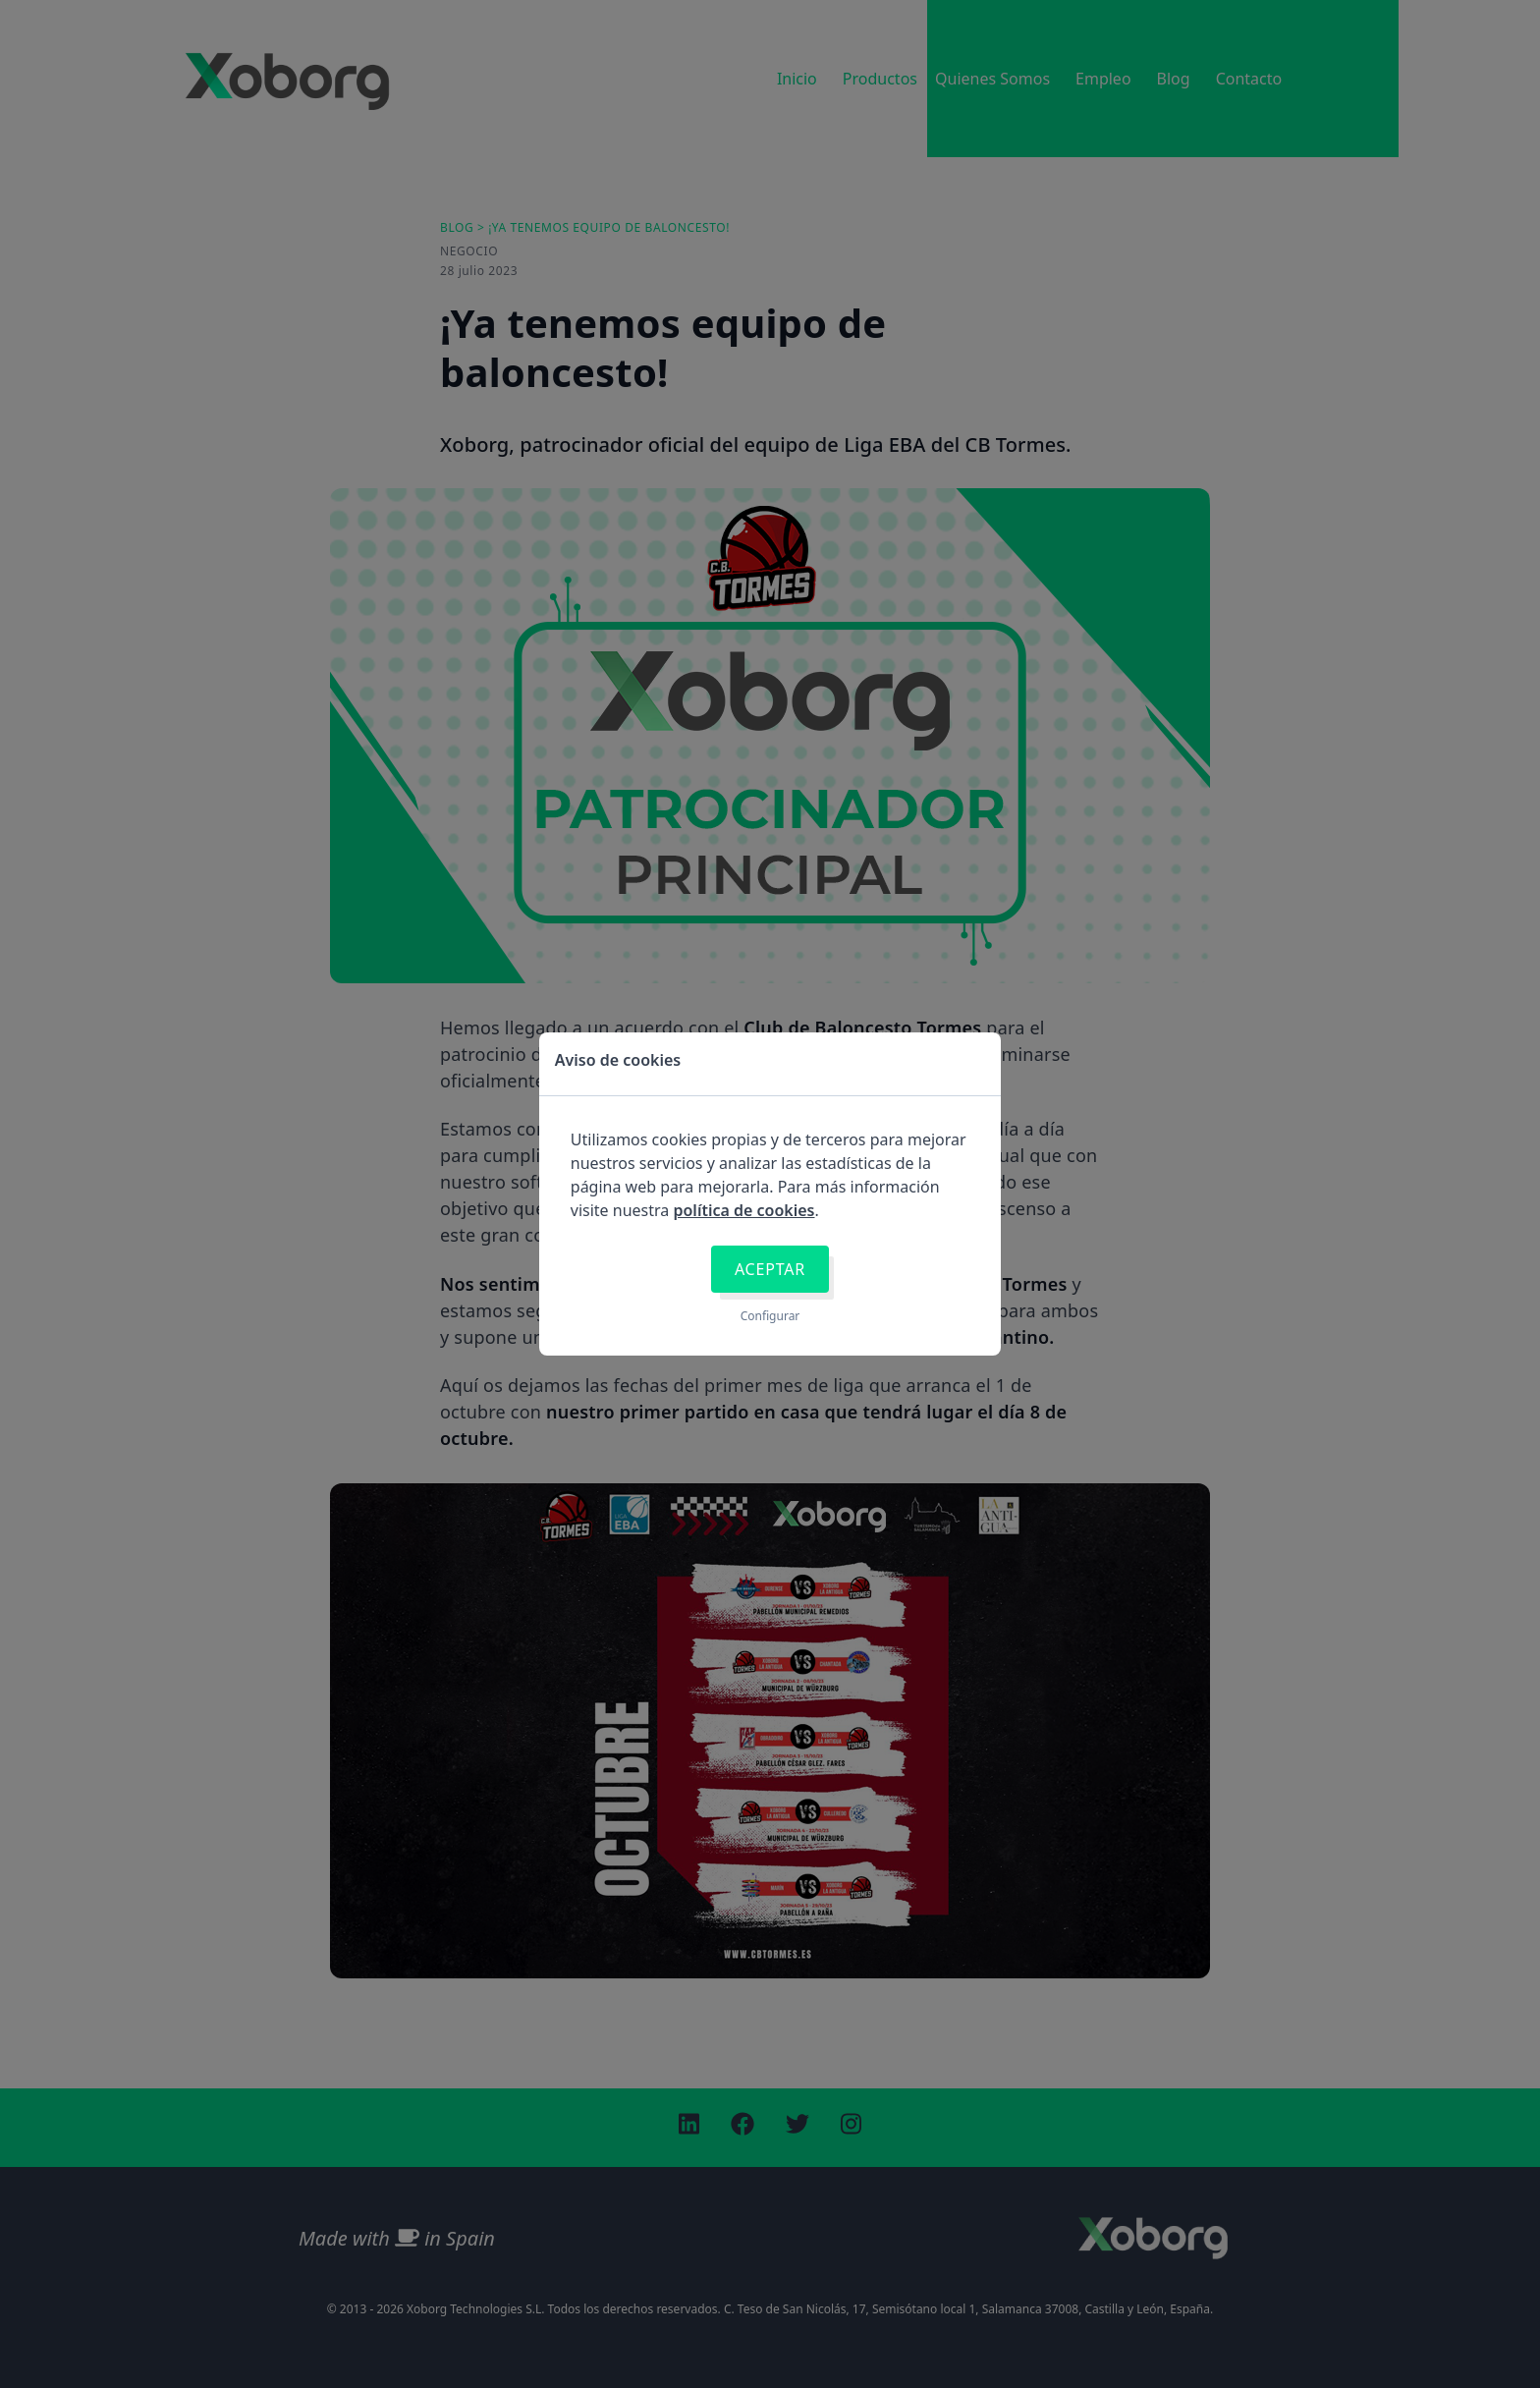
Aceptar (770, 1269)
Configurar (770, 1316)
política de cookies (743, 1210)
